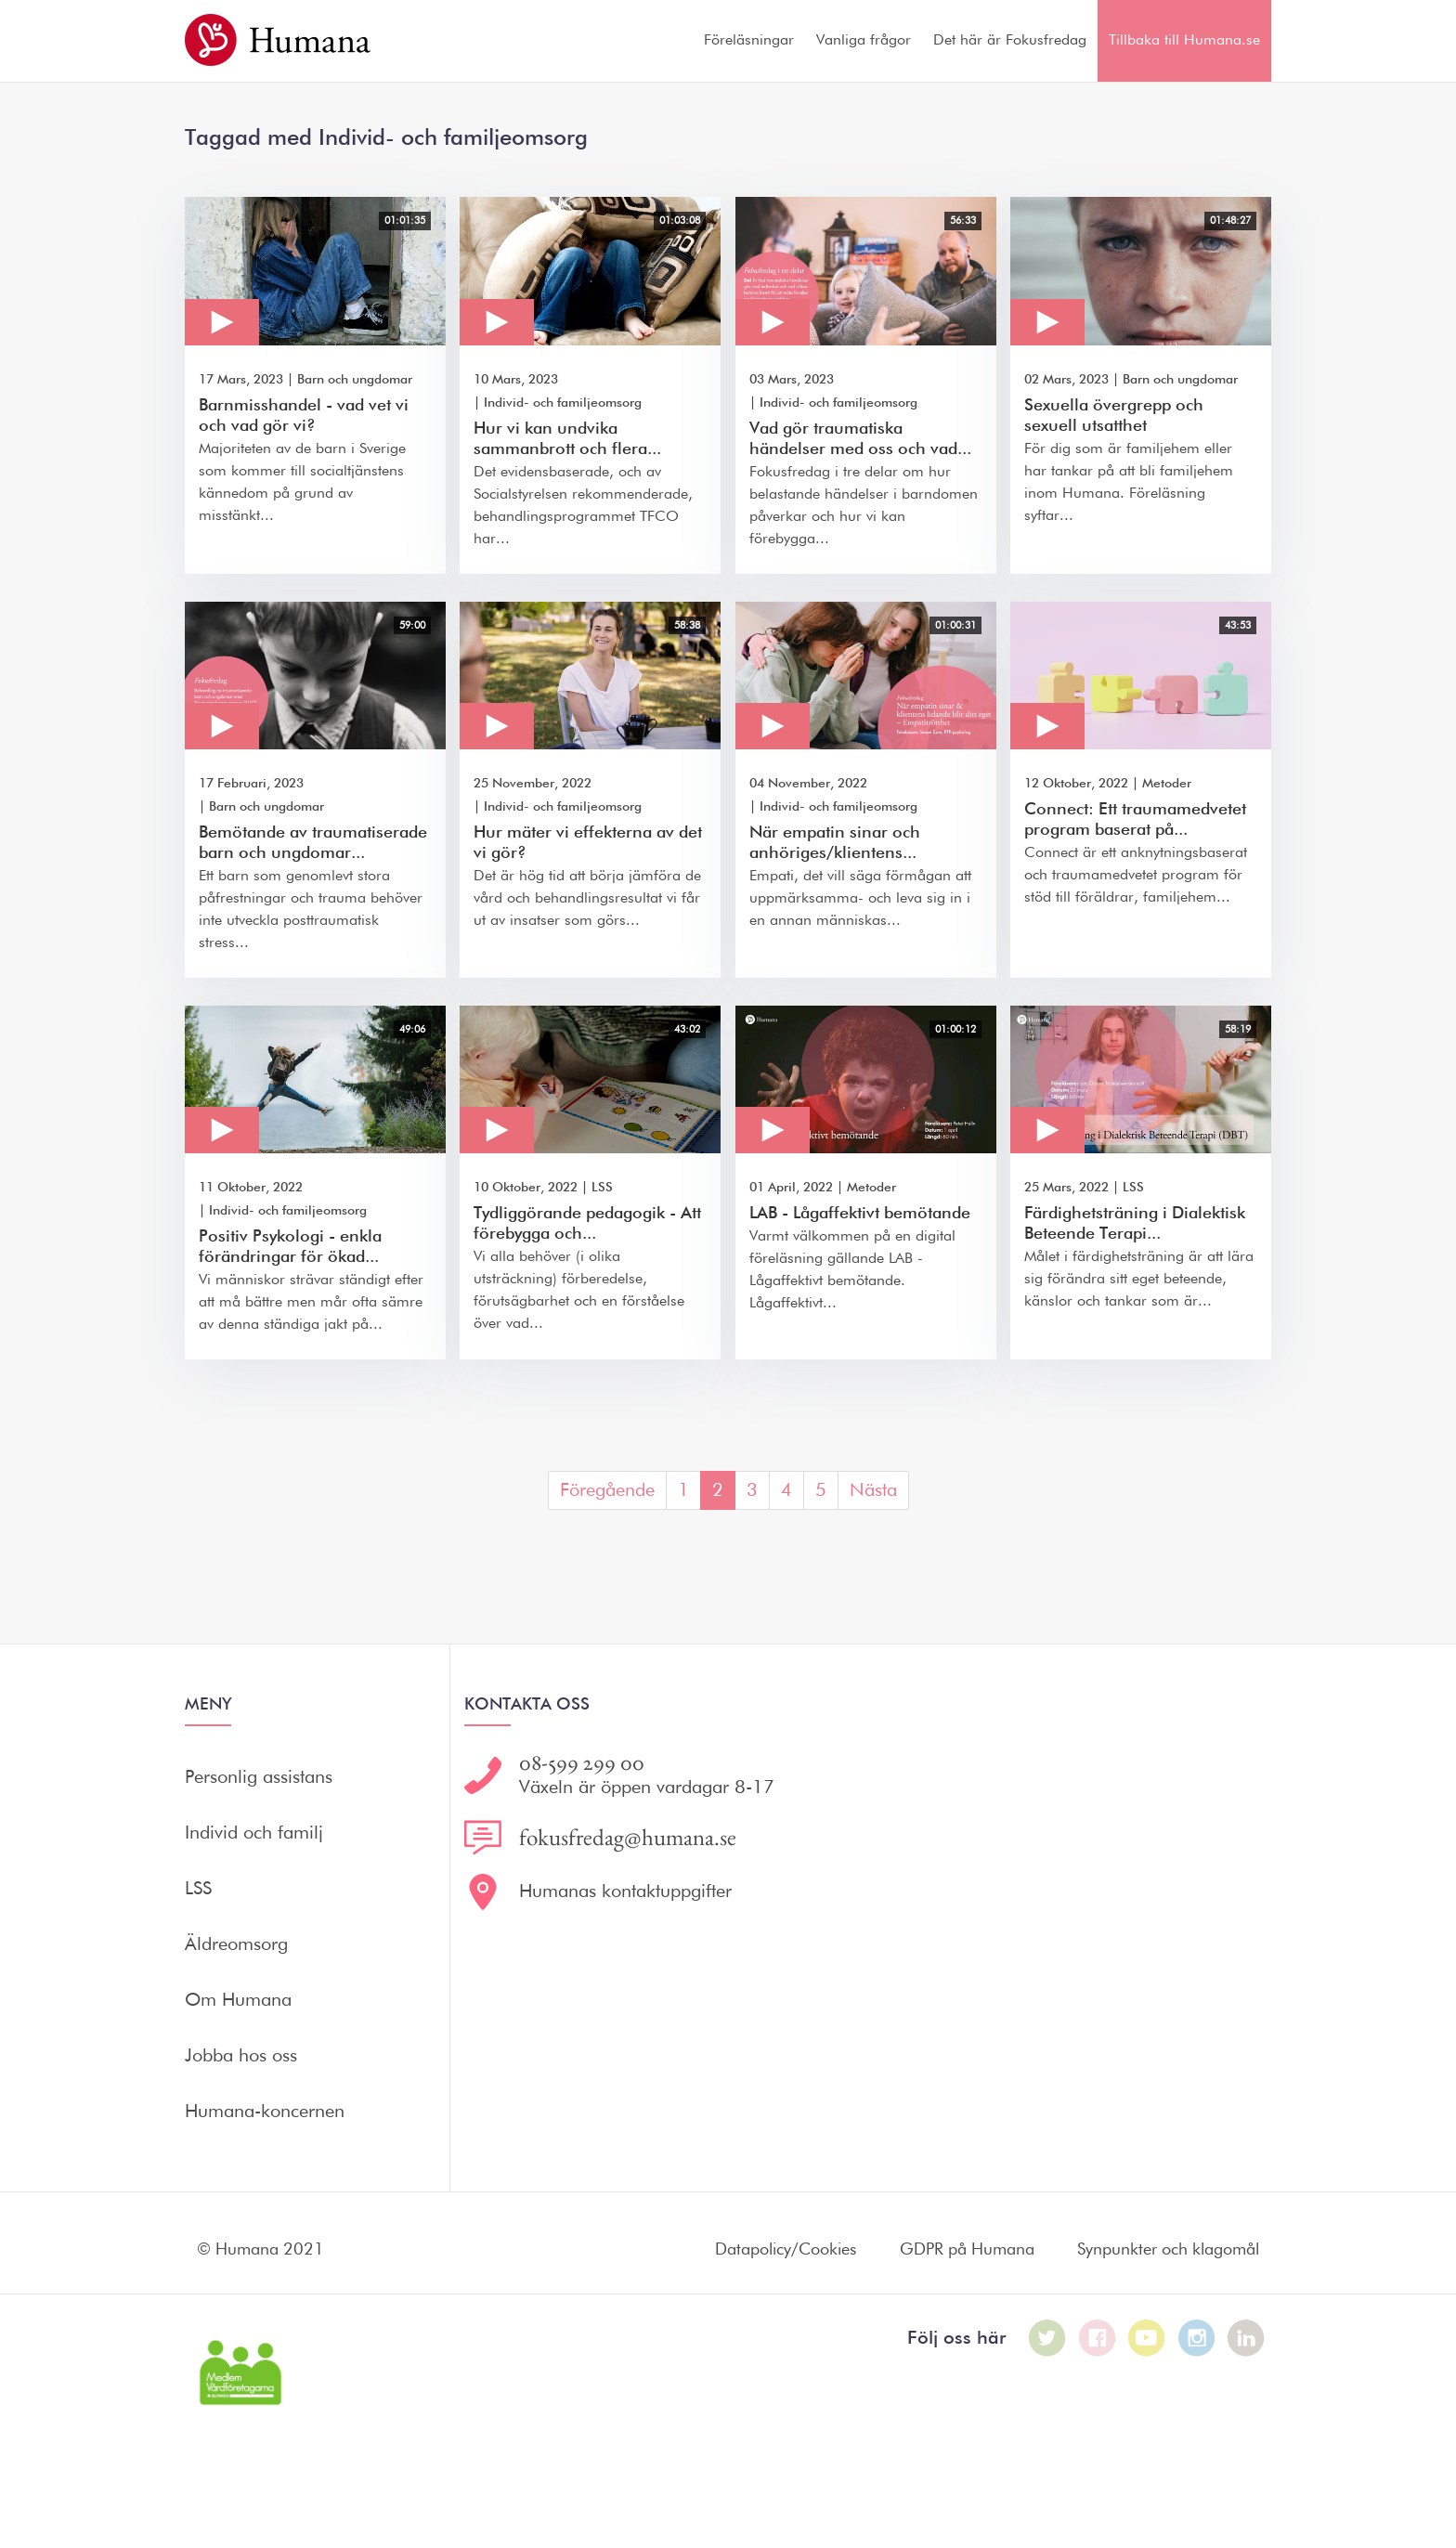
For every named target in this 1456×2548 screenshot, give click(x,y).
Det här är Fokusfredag (1009, 40)
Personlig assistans (258, 1777)
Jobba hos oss (241, 2056)
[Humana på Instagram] (1197, 2338)
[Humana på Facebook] (1097, 2338)
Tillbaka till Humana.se (1184, 40)
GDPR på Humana (967, 2250)
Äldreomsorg (236, 1944)
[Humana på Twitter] (1047, 2338)
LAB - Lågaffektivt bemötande (859, 1213)
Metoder (1166, 783)
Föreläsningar (749, 40)
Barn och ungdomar (354, 379)
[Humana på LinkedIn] (1246, 2338)
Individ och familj (254, 1833)
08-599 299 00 (581, 1762)
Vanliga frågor (863, 40)
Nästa (873, 1490)
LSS (602, 1187)
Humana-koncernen (264, 2111)
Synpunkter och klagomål (1168, 2250)
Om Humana (238, 2000)
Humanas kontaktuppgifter (625, 1891)
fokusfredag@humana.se (627, 1838)
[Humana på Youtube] (1146, 2338)
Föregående (607, 1490)
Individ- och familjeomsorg (563, 403)
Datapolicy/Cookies (785, 2250)
